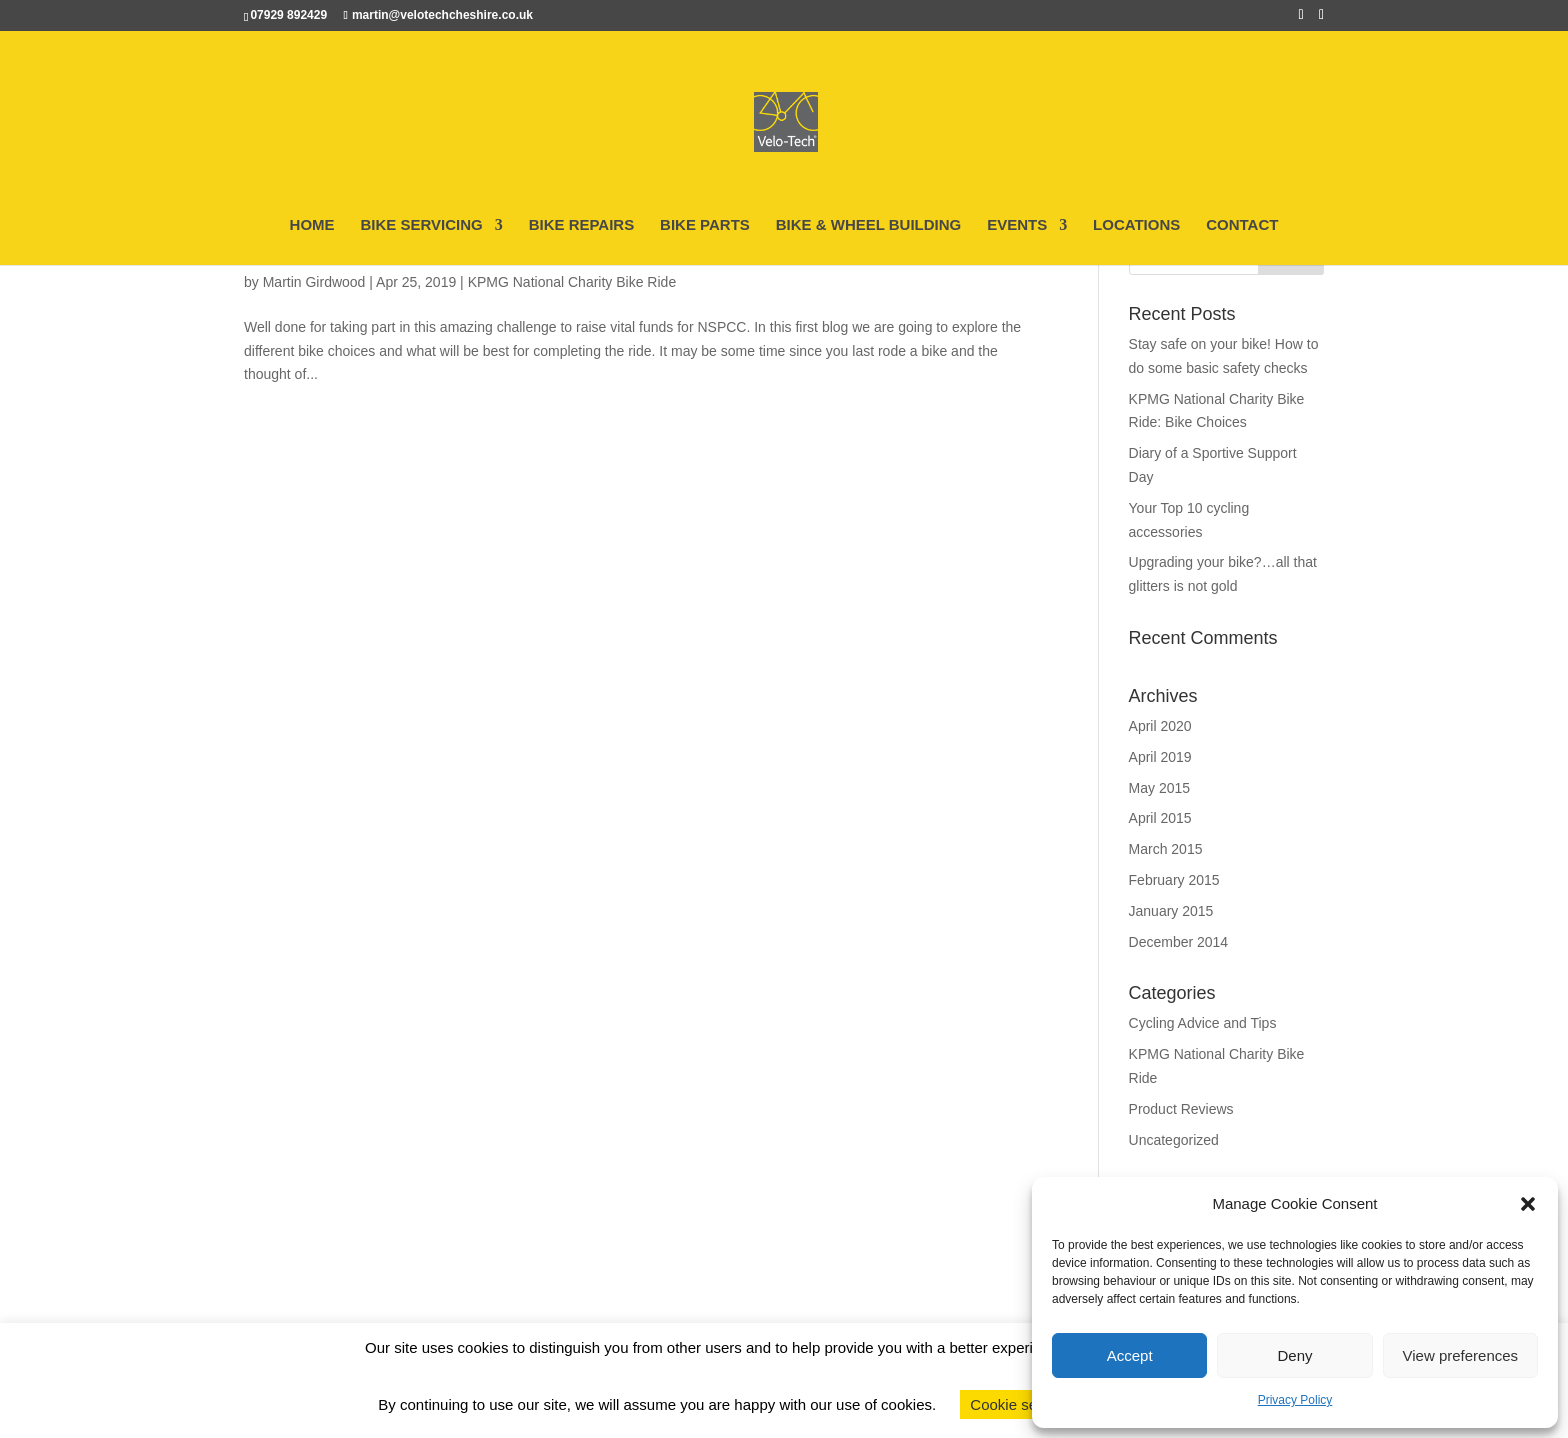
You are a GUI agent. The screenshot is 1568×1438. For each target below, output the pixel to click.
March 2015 (1166, 849)
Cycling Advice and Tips (1203, 1023)
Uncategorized (1174, 1140)
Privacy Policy (1295, 1400)
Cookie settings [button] (1021, 1404)
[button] (1528, 1204)
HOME (312, 225)
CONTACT (1242, 225)
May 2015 (1159, 788)
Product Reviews (1181, 1109)
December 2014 (1179, 942)
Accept (1130, 1355)
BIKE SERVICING (421, 225)
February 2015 (1174, 880)
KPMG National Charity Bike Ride (572, 282)
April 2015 (1160, 818)
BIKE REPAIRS (582, 225)
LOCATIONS (1136, 225)
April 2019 (1160, 757)
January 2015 (1171, 911)
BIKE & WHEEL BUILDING (869, 225)
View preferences (1461, 1355)
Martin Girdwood (314, 282)
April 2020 (1160, 726)
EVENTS (1017, 225)
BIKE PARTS (705, 225)
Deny (1294, 1355)
